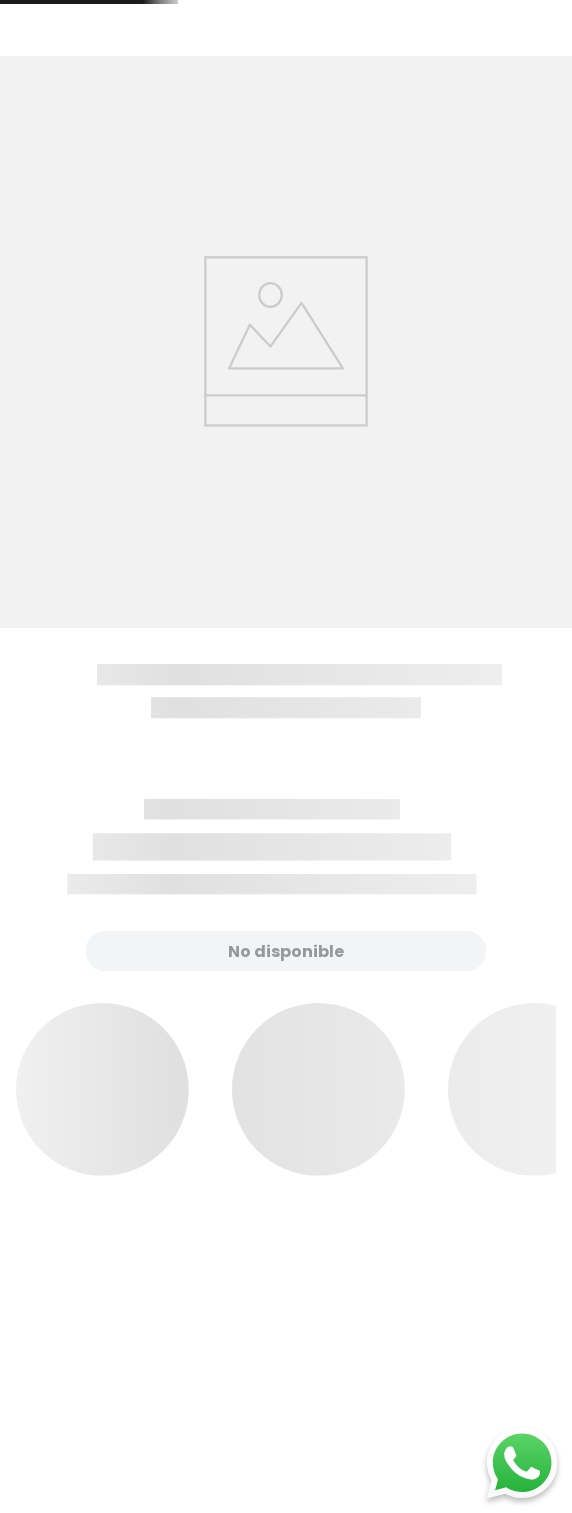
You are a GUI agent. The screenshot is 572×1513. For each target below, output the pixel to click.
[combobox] (337, 63)
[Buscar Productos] (435, 63)
